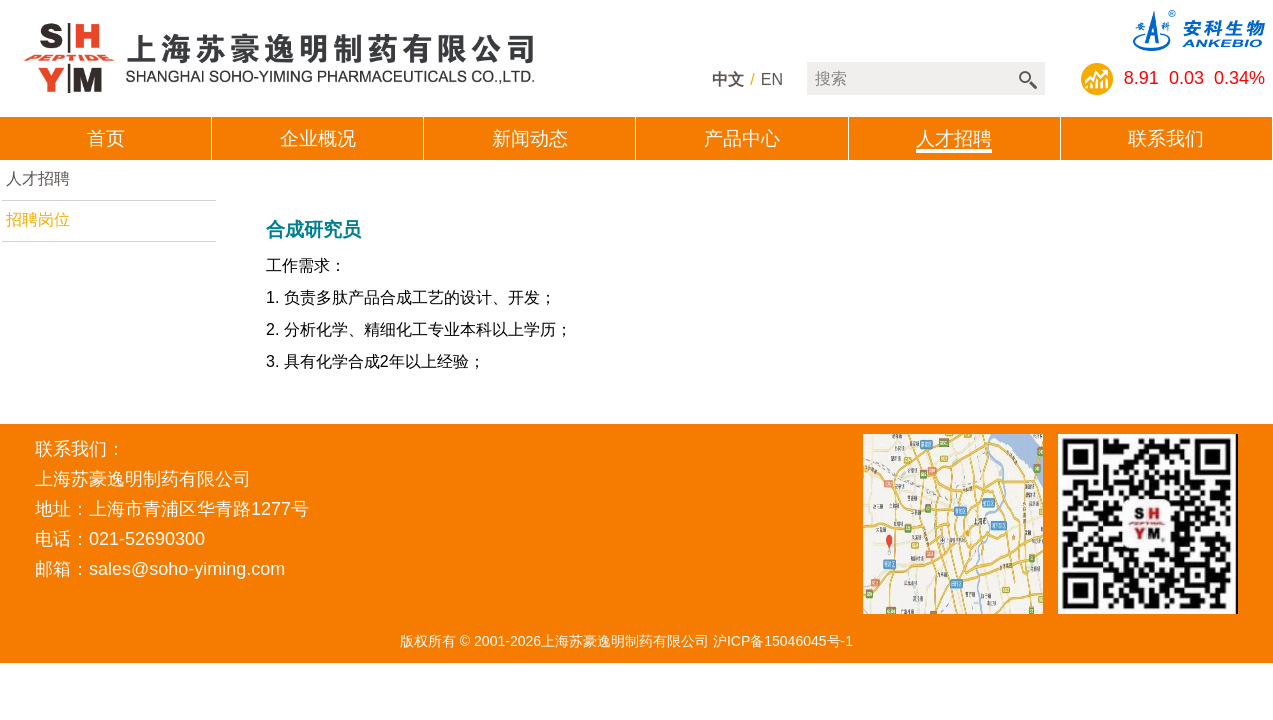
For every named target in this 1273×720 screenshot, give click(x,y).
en (772, 79)
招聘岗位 (38, 219)
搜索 (1028, 80)
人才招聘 (38, 178)
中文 (728, 79)
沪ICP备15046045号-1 (783, 641)
